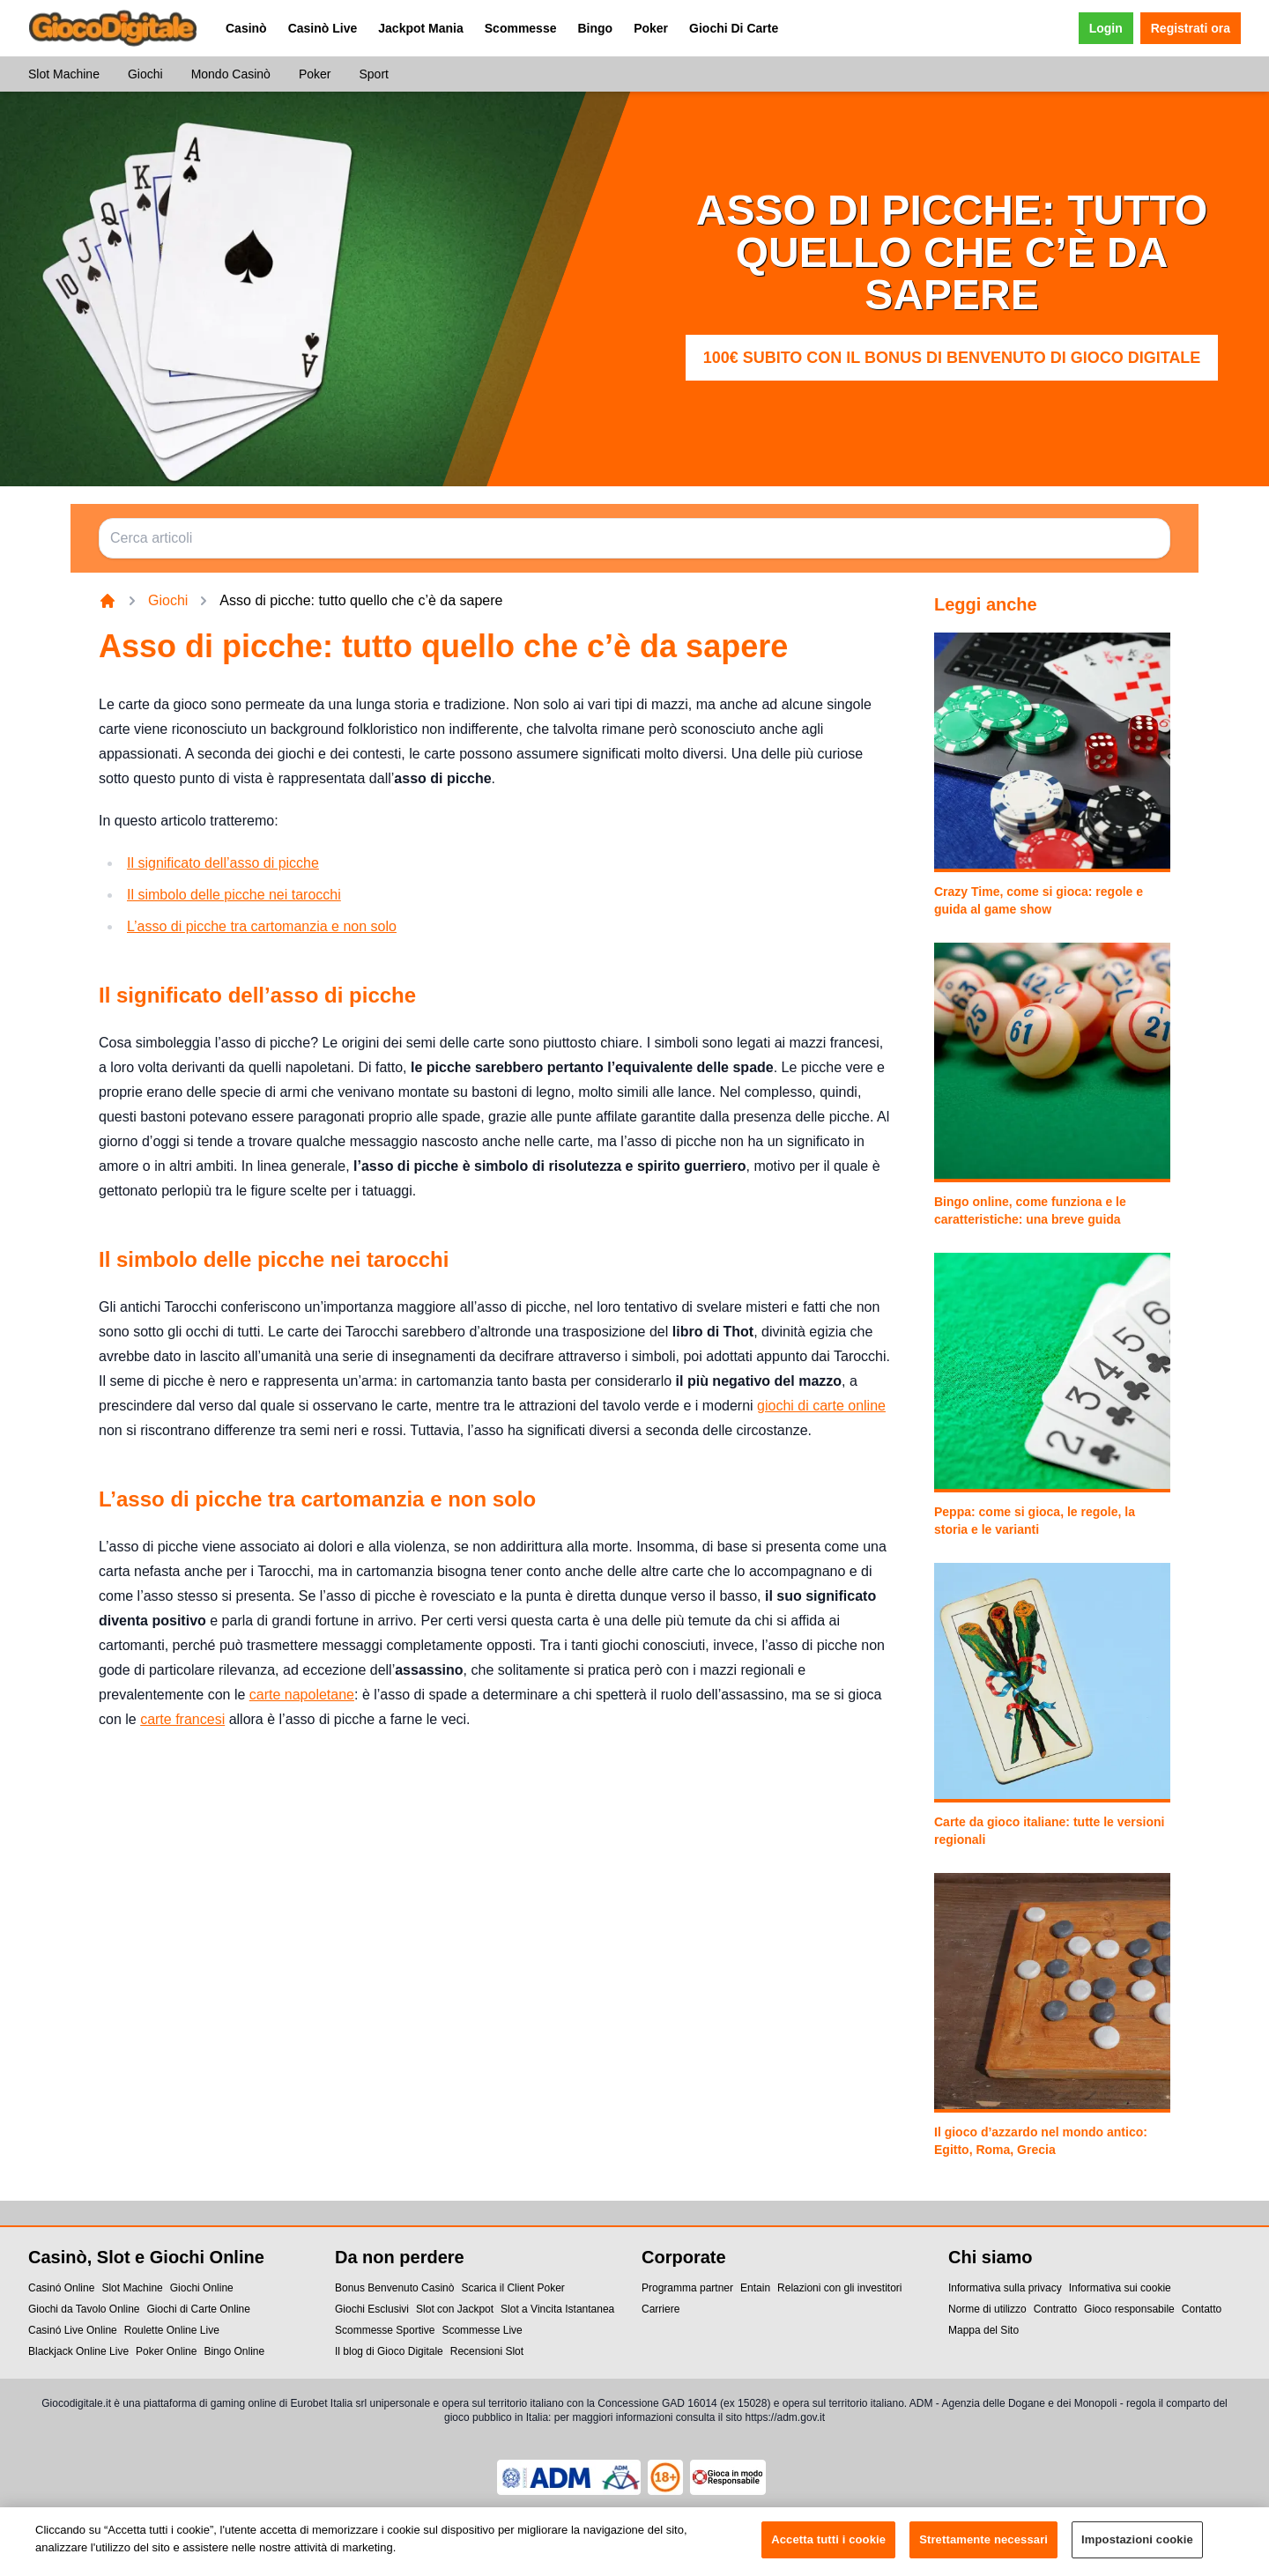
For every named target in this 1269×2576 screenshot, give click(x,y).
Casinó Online (61, 2288)
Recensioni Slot (486, 2351)
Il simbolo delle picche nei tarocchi (234, 894)
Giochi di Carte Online (198, 2309)
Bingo (594, 28)
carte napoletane (301, 1694)
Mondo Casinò (231, 74)
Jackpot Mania (420, 28)
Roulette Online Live (171, 2330)
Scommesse (521, 28)
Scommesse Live (482, 2330)
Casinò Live (323, 28)
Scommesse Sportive (384, 2330)
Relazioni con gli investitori (839, 2288)
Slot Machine (64, 74)
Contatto (1201, 2309)
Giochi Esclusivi (372, 2309)
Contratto (1055, 2309)
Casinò (246, 28)
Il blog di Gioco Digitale (389, 2351)
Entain (755, 2288)
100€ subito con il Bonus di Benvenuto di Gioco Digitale (952, 357)
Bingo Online (234, 2351)
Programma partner (687, 2288)
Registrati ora (1190, 28)
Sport (373, 74)
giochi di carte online (821, 1405)
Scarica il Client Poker (512, 2288)
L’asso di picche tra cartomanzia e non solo (262, 926)
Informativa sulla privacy (1005, 2288)
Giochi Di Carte (733, 28)
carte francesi (182, 1719)
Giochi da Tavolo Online (84, 2309)
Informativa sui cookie (1120, 2288)
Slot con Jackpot (455, 2309)
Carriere (660, 2309)
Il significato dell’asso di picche (223, 862)
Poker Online (166, 2351)
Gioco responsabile (1129, 2309)
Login (1106, 28)
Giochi (145, 74)
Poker (651, 28)
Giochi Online (202, 2288)
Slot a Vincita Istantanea (557, 2309)
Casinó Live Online (72, 2330)
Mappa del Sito (983, 2330)
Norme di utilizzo (987, 2309)
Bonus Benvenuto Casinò (394, 2288)
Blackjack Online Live (78, 2351)
